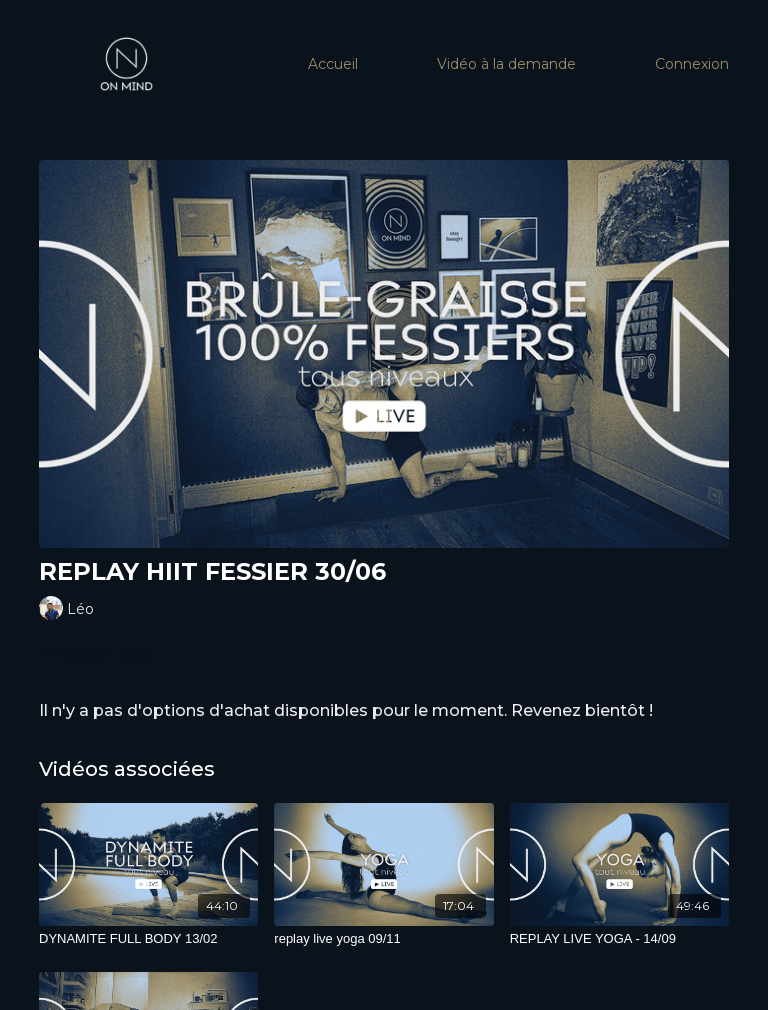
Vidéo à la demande (506, 64)
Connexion (692, 64)
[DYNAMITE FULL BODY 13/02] (148, 939)
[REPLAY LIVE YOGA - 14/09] (619, 939)
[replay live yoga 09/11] (383, 939)
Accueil (333, 64)
